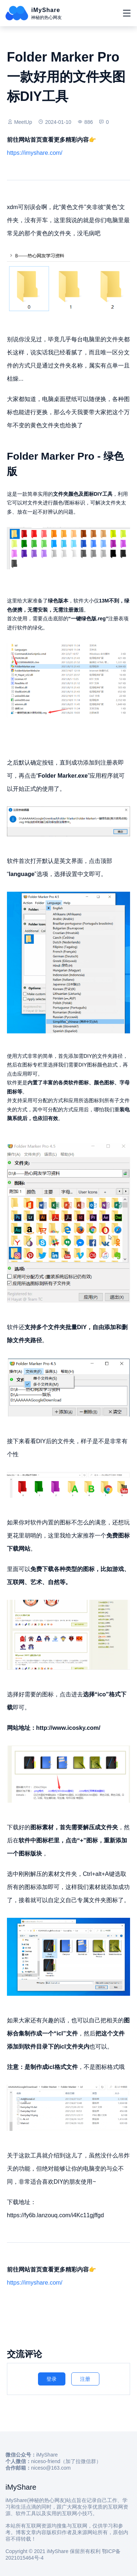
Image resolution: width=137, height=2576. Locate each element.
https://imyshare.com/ (34, 153)
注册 (85, 2379)
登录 (51, 2379)
